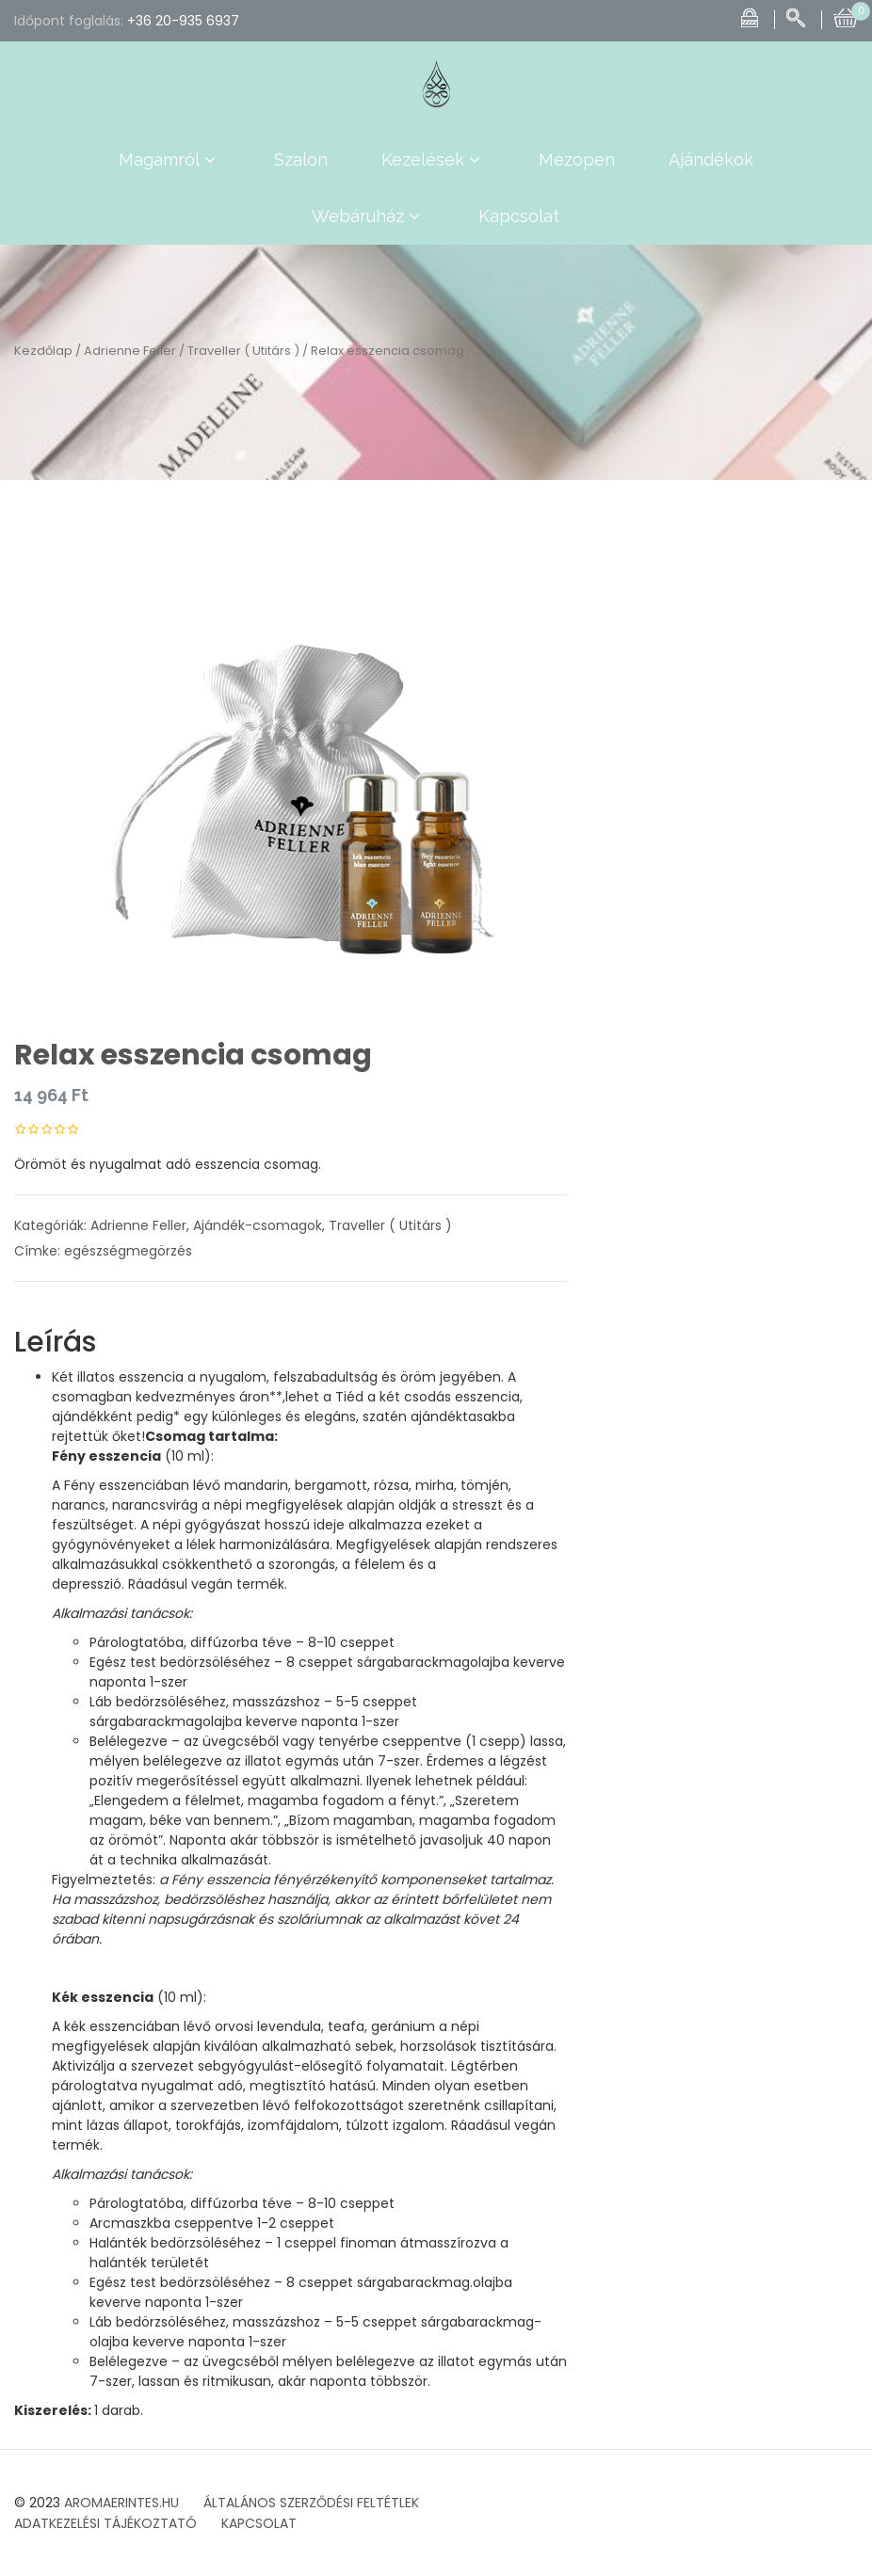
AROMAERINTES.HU (121, 2502)
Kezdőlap (43, 351)
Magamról (169, 160)
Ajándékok (711, 159)
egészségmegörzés (128, 1250)
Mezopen (577, 159)
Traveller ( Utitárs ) (243, 351)
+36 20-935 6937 (183, 20)
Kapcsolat (518, 216)
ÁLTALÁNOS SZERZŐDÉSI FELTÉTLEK (311, 2502)
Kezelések (433, 160)
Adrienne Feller (130, 351)
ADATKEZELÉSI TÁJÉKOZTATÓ (105, 2523)
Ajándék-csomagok (257, 1225)
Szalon (301, 159)
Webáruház (368, 216)
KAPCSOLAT (259, 2523)
